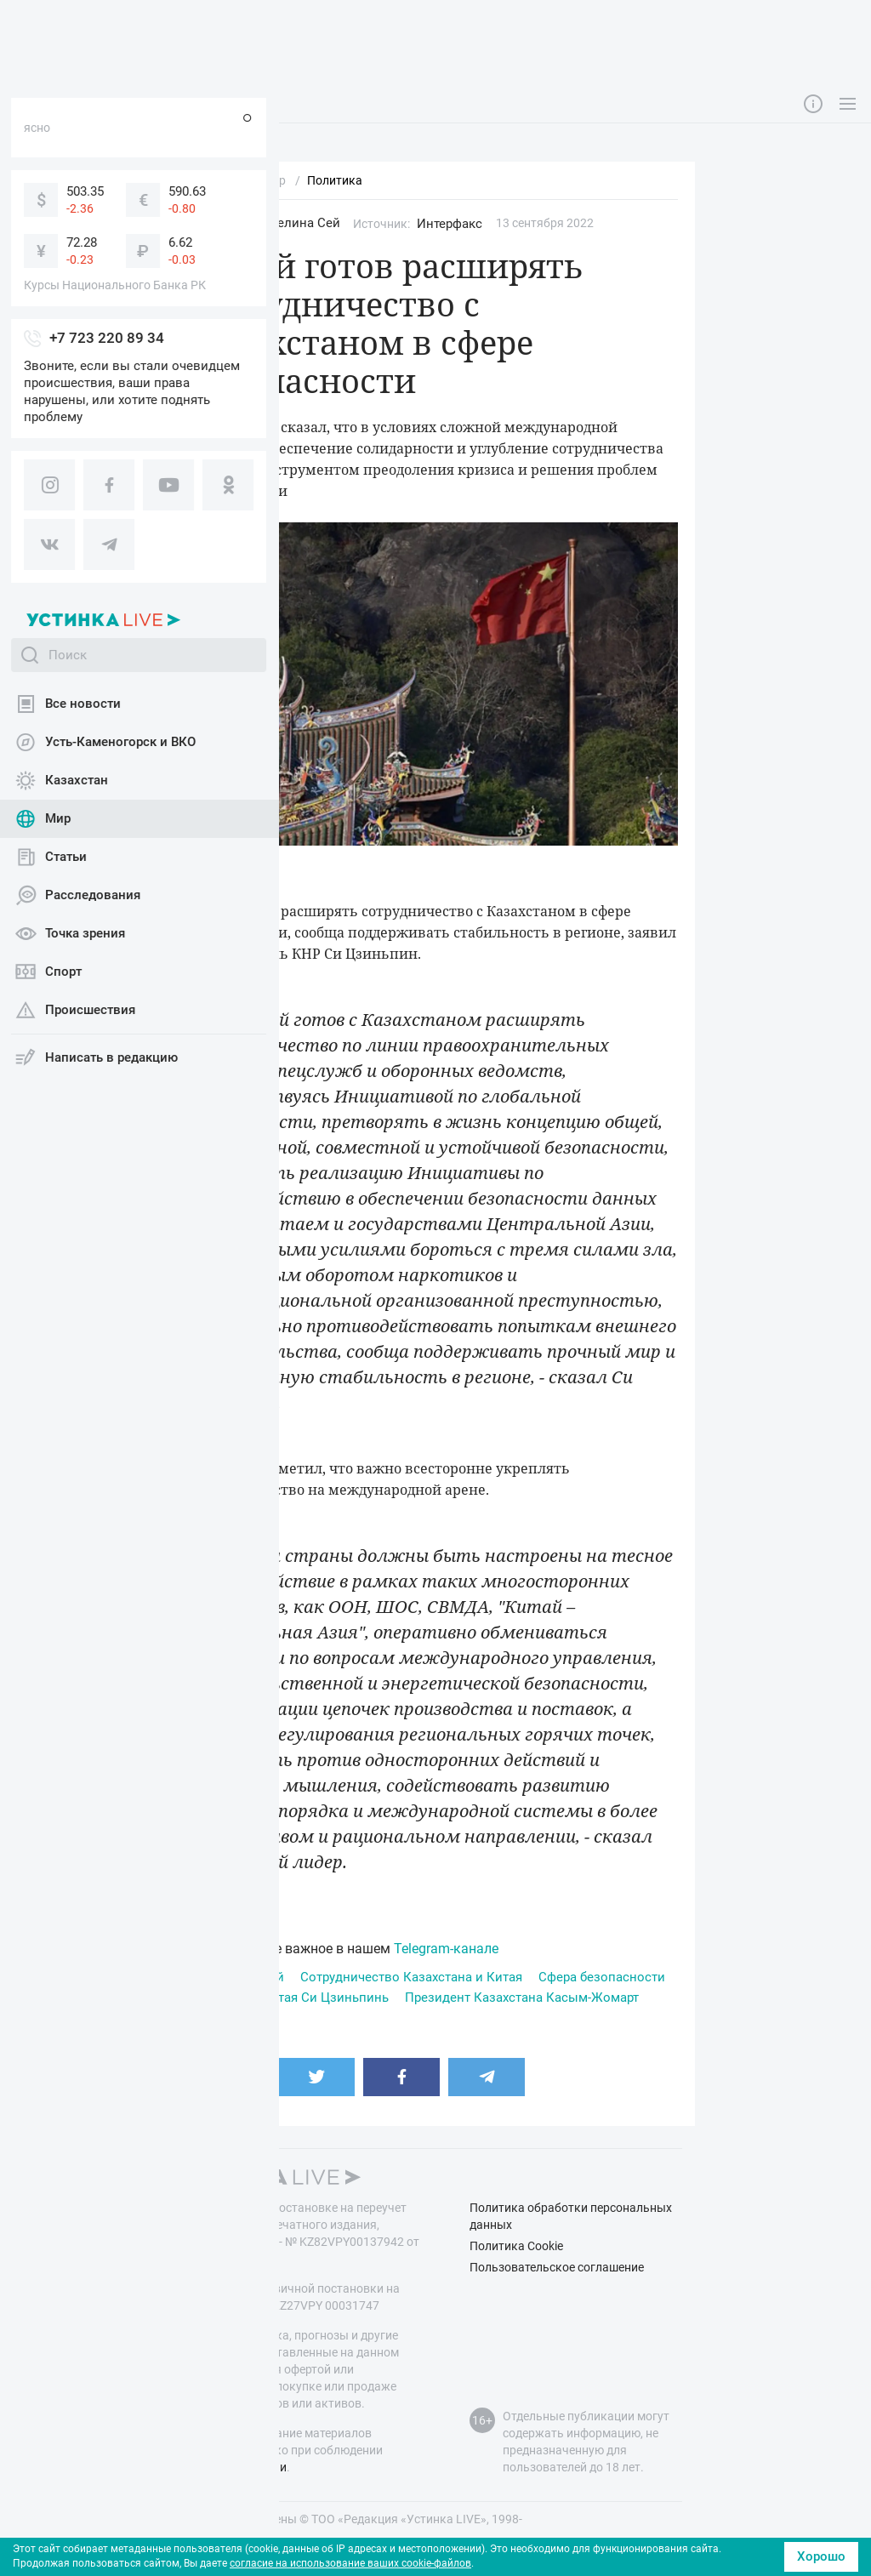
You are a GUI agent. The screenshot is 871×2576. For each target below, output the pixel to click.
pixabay (252, 867)
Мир (220, 223)
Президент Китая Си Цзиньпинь (291, 1997)
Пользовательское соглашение (557, 2267)
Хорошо (821, 2556)
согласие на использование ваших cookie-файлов (350, 2563)
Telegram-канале (446, 1949)
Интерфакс (449, 223)
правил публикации (231, 2467)
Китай (266, 1977)
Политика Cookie (516, 2246)
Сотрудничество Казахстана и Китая (411, 1977)
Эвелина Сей (300, 223)
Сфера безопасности (601, 1977)
